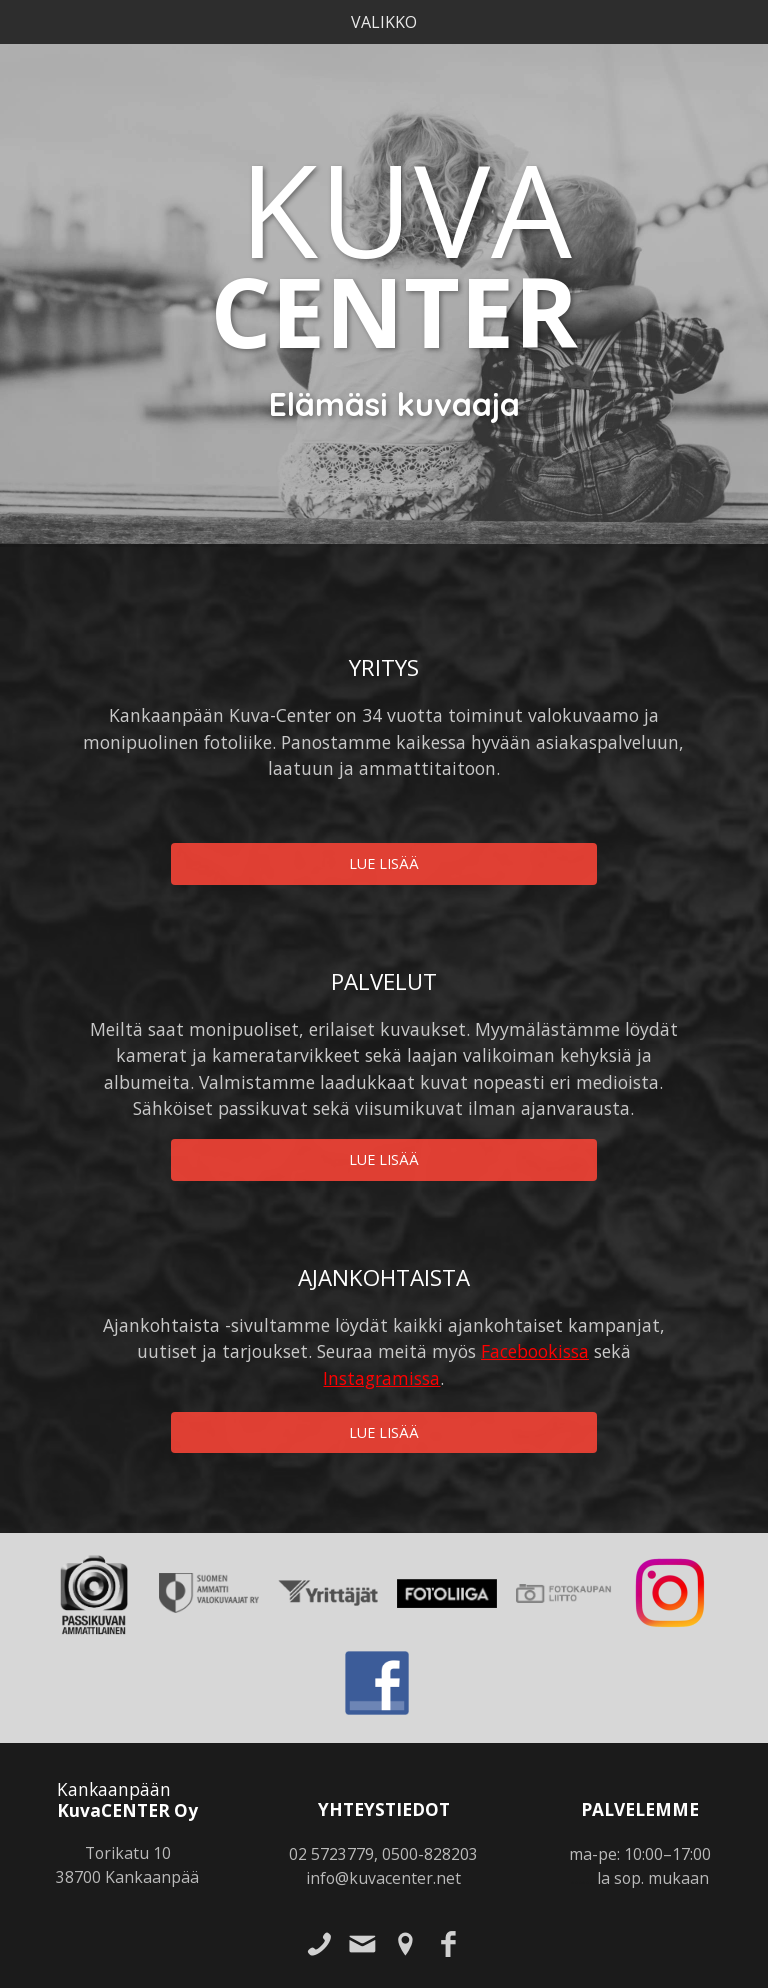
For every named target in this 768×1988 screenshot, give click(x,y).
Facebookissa (535, 1351)
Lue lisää (384, 863)
